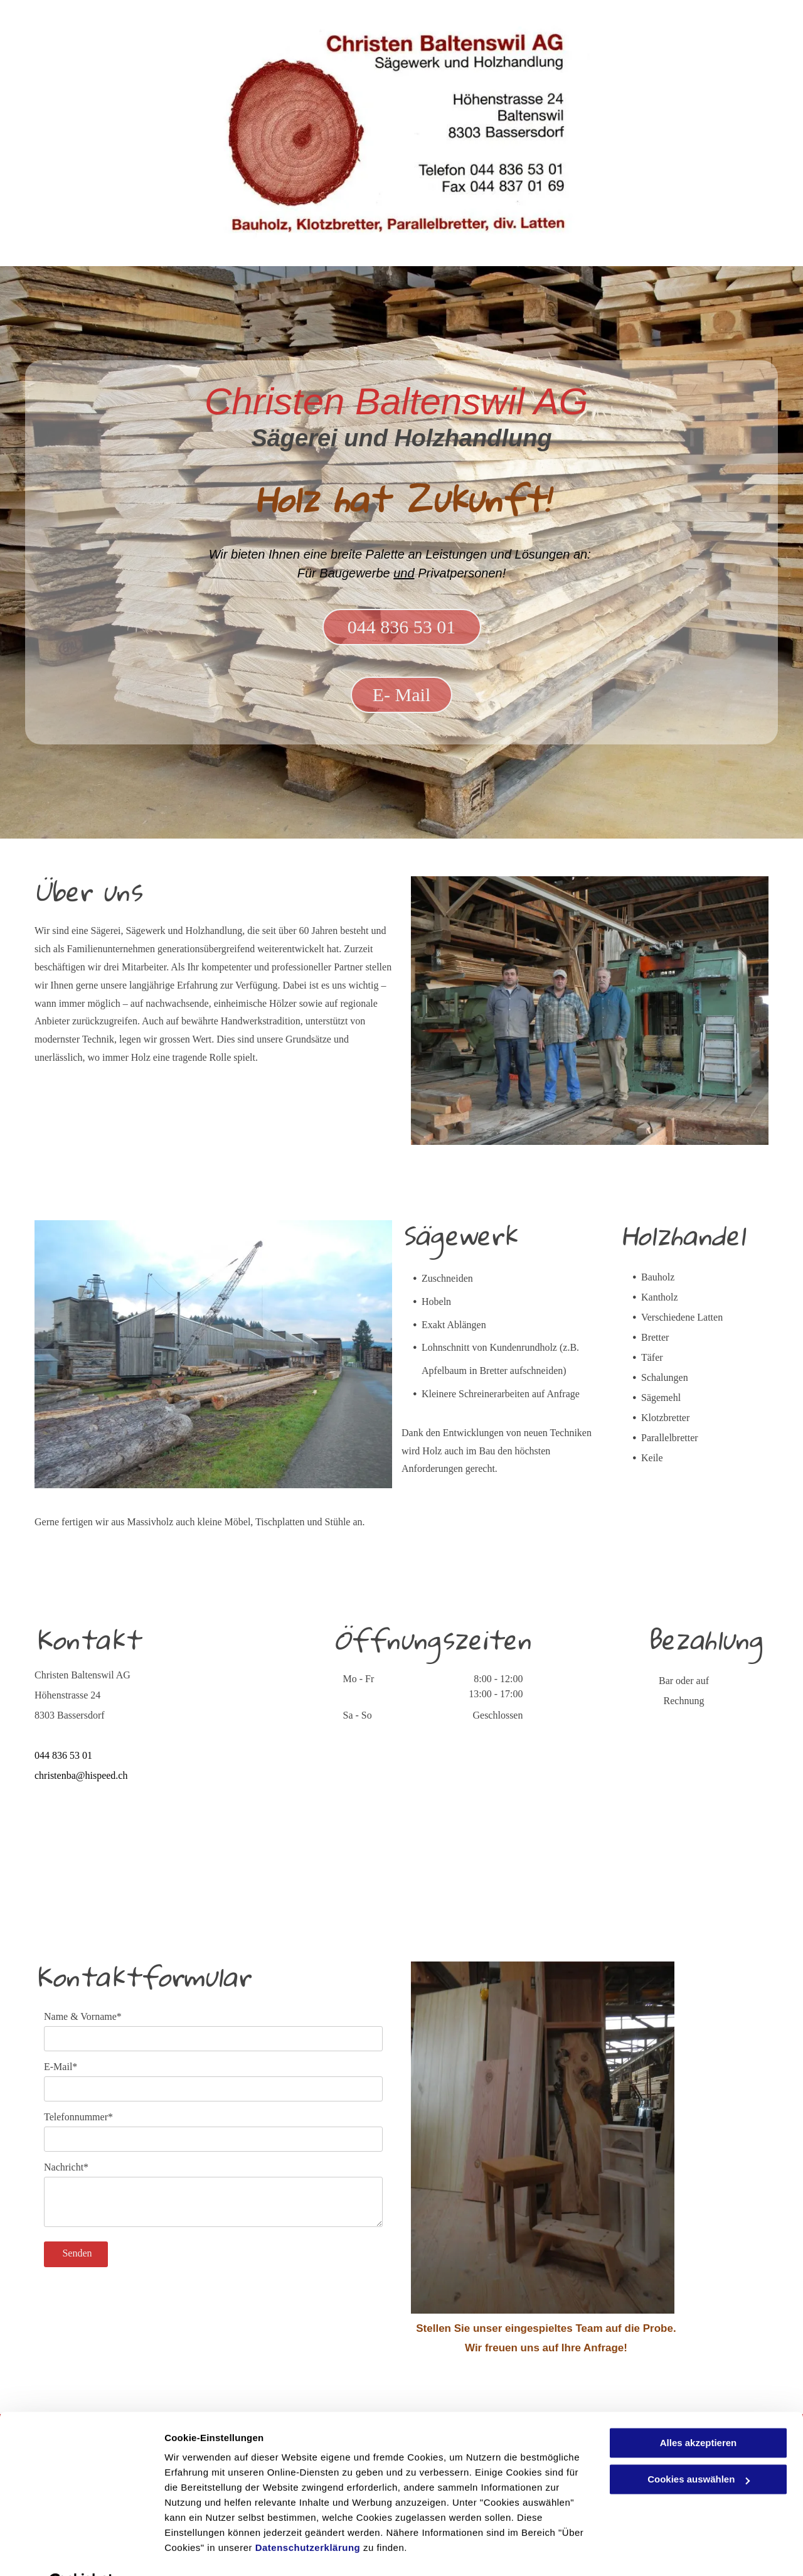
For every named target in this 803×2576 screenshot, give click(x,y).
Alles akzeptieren (698, 2412)
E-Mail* (60, 2066)
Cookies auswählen (208, 2551)
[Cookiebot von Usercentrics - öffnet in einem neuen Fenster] (81, 2551)
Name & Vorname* (83, 2016)
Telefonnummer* (78, 2117)
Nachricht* (66, 2167)
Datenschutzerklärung (308, 2516)
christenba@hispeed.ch (81, 1775)
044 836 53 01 (63, 1755)
